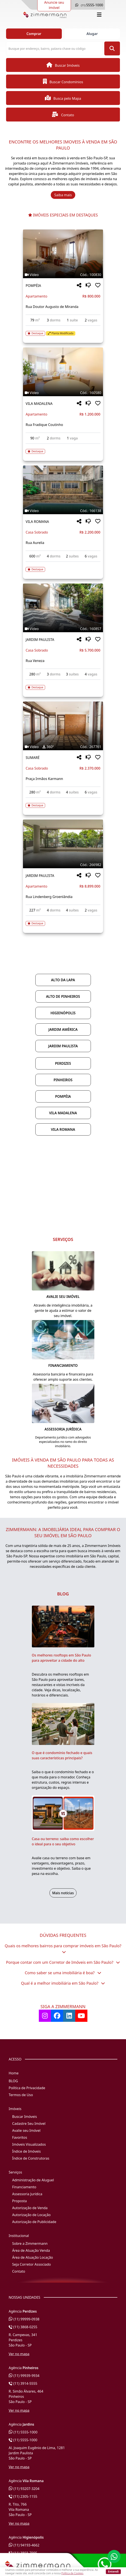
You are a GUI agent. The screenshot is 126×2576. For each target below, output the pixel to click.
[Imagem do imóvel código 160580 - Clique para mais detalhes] (63, 372)
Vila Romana (63, 1129)
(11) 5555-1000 (23, 2432)
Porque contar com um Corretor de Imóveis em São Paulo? (63, 1962)
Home (14, 2073)
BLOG (13, 2081)
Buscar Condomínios (63, 81)
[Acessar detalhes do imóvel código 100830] (63, 331)
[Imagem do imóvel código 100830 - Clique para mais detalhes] (63, 253)
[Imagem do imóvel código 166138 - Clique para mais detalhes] (63, 490)
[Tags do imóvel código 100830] (63, 274)
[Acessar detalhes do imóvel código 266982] (63, 921)
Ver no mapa (19, 2353)
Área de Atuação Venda (31, 2250)
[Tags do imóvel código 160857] (63, 628)
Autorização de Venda (29, 2207)
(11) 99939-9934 (24, 2375)
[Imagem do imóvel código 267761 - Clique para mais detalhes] (63, 726)
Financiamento (24, 2187)
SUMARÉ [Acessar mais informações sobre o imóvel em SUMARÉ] (32, 757)
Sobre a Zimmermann (29, 2243)
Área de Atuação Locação (32, 2257)
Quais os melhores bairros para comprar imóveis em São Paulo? (63, 1948)
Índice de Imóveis (26, 2151)
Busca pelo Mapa (63, 98)
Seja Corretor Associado (31, 2264)
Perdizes (63, 1063)
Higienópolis (63, 1013)
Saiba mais (63, 195)
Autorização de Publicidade (34, 2221)
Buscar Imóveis (63, 65)
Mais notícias (63, 1893)
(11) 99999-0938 (24, 2319)
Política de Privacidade (27, 2087)
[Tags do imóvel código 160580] (63, 392)
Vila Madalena (63, 1113)
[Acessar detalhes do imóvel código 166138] (63, 567)
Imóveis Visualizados (29, 2144)
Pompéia (63, 1096)
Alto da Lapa (63, 980)
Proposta (19, 2200)
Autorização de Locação (31, 2214)
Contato (63, 114)
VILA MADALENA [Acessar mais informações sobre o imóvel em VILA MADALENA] (39, 403)
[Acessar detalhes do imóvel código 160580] (63, 449)
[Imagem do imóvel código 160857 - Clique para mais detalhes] (63, 608)
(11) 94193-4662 (24, 2545)
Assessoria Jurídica (27, 2194)
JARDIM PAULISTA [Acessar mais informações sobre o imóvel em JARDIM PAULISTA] (40, 639)
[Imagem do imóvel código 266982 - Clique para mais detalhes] (63, 844)
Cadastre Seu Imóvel (29, 2123)
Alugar (92, 33)
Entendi (113, 2571)
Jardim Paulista (63, 1046)
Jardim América (62, 1029)
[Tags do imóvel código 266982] (63, 864)
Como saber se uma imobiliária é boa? (63, 1972)
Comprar (33, 33)
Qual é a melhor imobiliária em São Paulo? (63, 1983)
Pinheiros (63, 1080)
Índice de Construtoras (30, 2158)
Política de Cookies (72, 2573)
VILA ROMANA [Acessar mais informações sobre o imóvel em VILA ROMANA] (37, 521)
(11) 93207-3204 (24, 2488)
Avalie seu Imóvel (26, 2130)
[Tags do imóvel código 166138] (63, 510)
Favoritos (19, 2137)
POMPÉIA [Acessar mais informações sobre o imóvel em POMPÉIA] (33, 285)
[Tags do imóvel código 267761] (63, 746)
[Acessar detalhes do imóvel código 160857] (63, 685)
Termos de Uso (21, 2094)
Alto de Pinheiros (63, 996)
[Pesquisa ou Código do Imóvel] (54, 48)
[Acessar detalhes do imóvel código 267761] (63, 803)
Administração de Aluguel (33, 2180)
